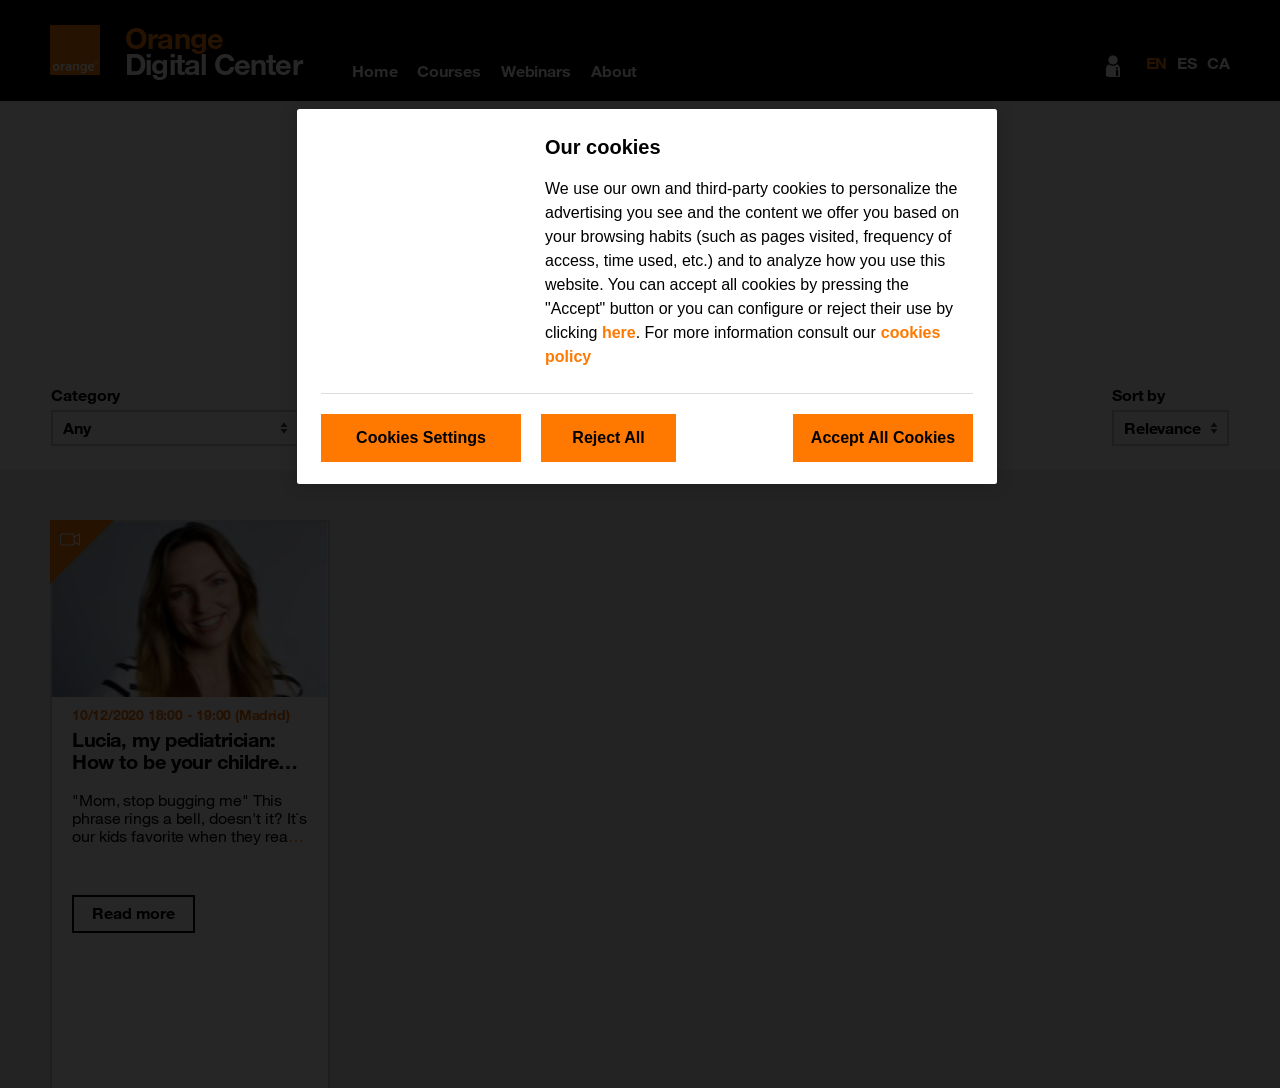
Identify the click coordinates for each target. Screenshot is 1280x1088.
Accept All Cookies (883, 437)
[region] (647, 296)
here (619, 332)
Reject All (608, 437)
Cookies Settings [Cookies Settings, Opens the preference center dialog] (421, 437)
